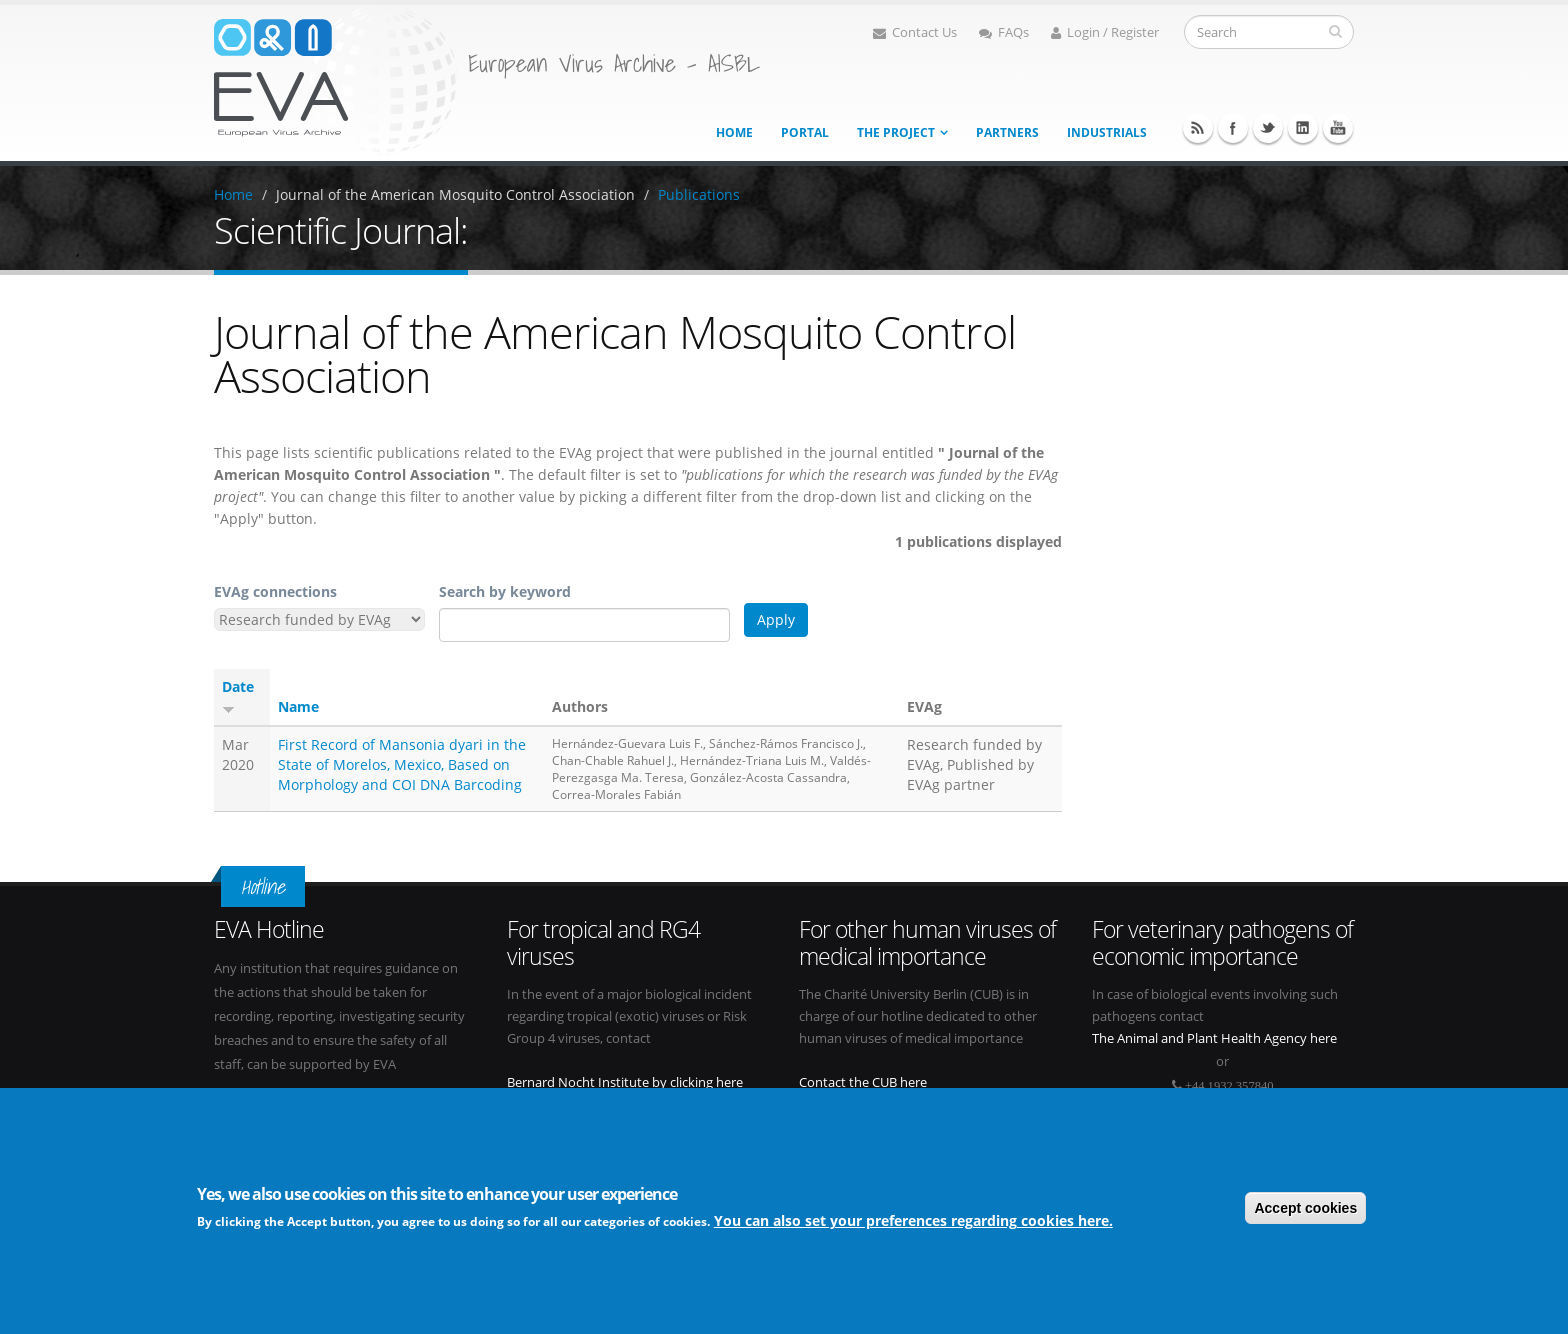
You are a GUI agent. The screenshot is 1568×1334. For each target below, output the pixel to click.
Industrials (1107, 132)
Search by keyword (505, 591)
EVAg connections (275, 591)
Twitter (1268, 128)
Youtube (1338, 128)
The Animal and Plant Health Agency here (1214, 1038)
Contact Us (915, 32)
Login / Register (1105, 32)
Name (298, 706)
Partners (1007, 132)
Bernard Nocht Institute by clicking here (625, 1082)
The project (896, 132)
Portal (805, 132)
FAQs (1004, 32)
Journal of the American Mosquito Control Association (455, 194)
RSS (1198, 128)
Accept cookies (1305, 1208)
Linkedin (1303, 128)
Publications (699, 194)
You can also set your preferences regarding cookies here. (913, 1221)
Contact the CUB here (863, 1082)
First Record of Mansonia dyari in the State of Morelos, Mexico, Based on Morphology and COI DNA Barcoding (402, 764)
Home (734, 132)
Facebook (1233, 128)
